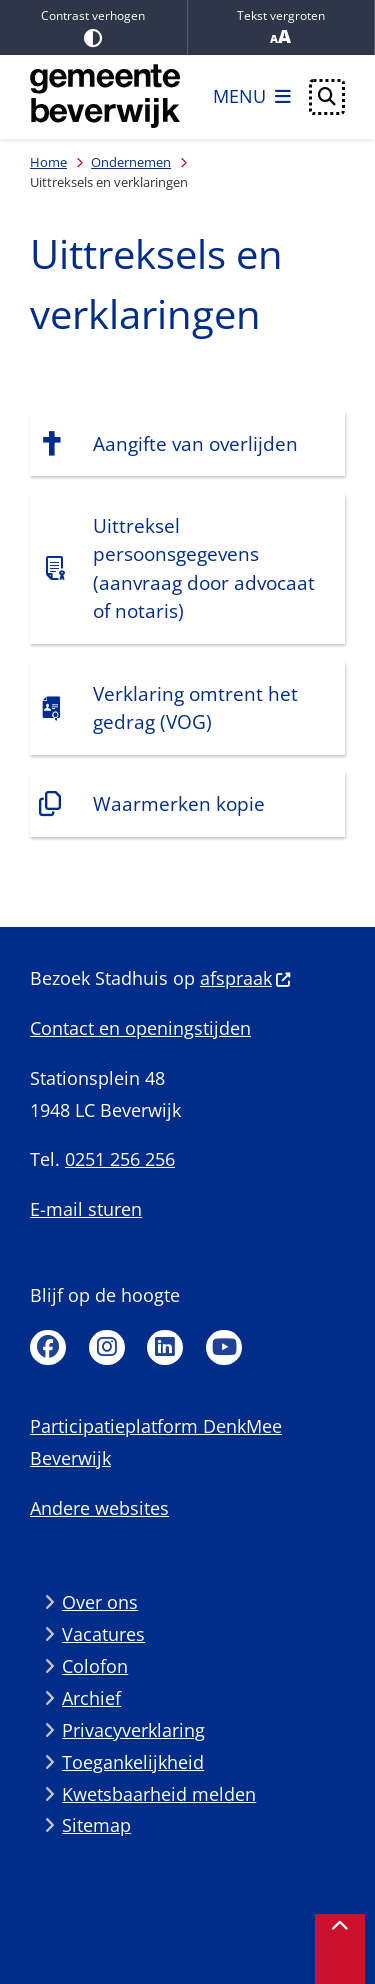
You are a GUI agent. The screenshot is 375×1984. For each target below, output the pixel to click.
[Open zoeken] (327, 97)
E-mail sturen (86, 1209)
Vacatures (103, 1634)
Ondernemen (131, 162)
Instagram (107, 1348)
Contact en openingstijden (140, 1028)
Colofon (95, 1666)
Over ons (100, 1602)
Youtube (224, 1348)
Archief (91, 1698)
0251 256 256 (120, 1159)
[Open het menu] (252, 97)
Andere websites (99, 1508)
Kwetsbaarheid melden (159, 1794)
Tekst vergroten (281, 27)
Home (48, 162)
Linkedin (165, 1348)
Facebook (48, 1348)
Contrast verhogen (93, 27)
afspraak (246, 978)
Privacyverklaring (133, 1730)
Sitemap (96, 1825)
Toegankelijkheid (133, 1762)
